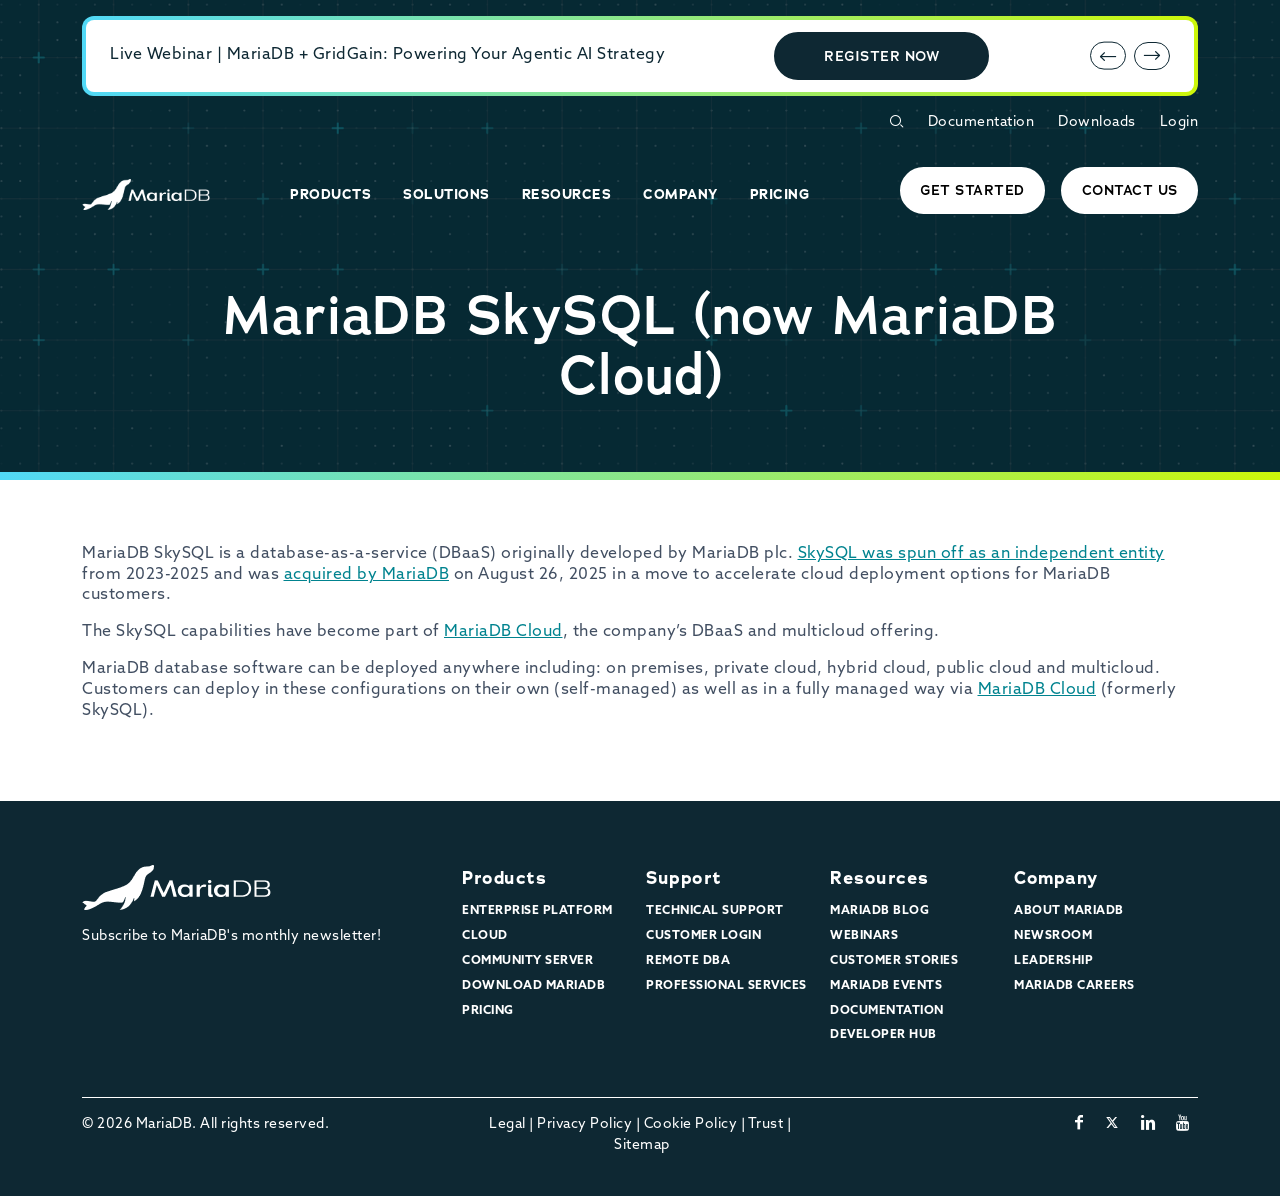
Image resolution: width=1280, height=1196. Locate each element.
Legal (507, 1124)
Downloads (1097, 122)
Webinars (864, 936)
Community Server (527, 961)
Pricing (488, 1011)
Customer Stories (894, 961)
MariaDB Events (886, 986)
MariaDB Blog (879, 911)
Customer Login (703, 936)
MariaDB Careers (1074, 986)
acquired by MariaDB (367, 575)
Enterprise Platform (537, 911)
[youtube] (1183, 1124)
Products (504, 878)
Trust (766, 1124)
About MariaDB (1069, 911)
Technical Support (715, 911)
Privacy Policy (584, 1124)
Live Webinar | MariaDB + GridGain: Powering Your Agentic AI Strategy (387, 55)
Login (1179, 122)
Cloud (485, 936)
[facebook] (1079, 1124)
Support (684, 878)
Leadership (1053, 961)
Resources (879, 878)
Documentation (981, 122)
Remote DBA (688, 961)
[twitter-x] (1112, 1124)
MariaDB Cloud (503, 632)
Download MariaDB (533, 986)
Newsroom (1053, 936)
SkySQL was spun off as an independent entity (981, 554)
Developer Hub (883, 1035)
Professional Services (726, 986)
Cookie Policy (691, 1124)
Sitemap (642, 1145)
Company (1056, 878)
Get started (972, 190)
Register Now (881, 56)
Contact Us (1130, 190)
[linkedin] (1148, 1124)
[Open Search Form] (896, 121)
